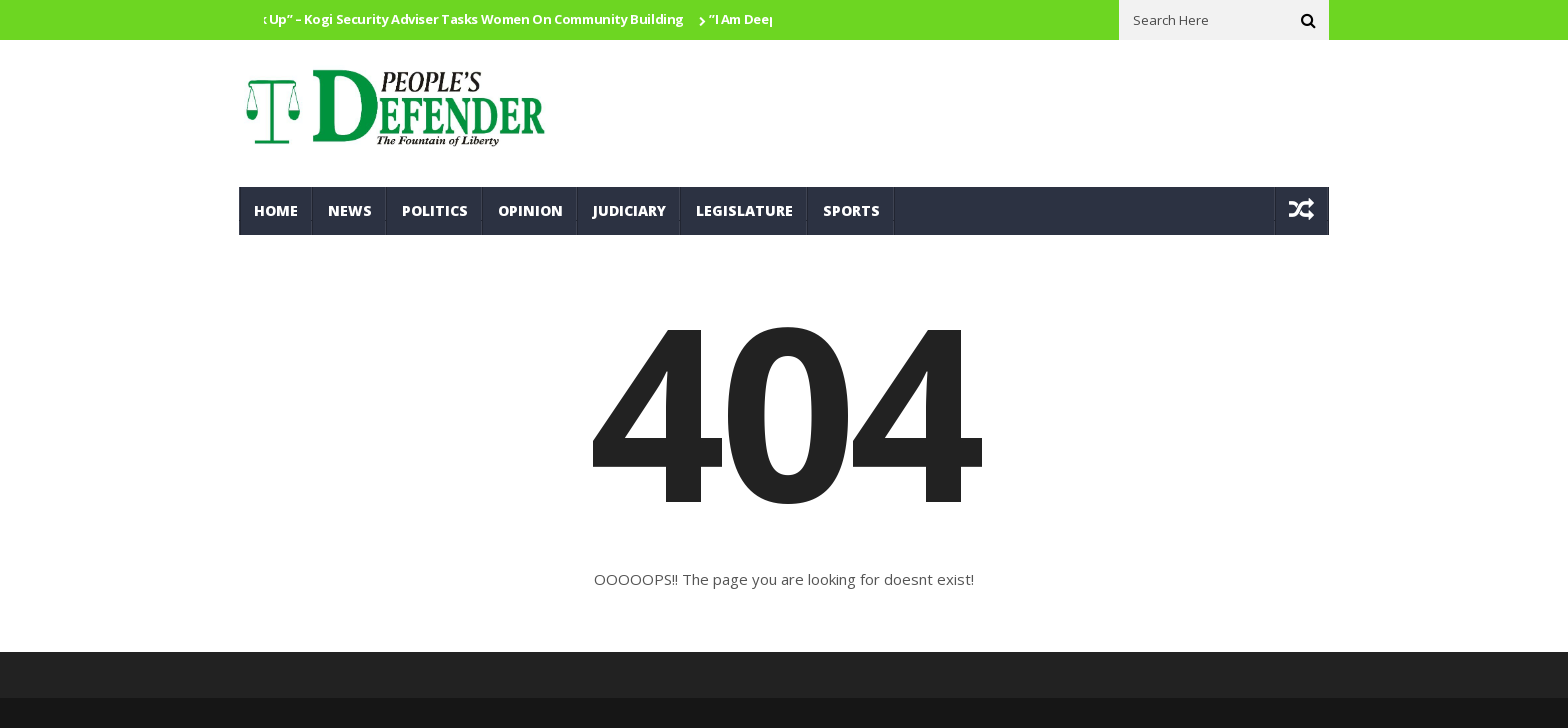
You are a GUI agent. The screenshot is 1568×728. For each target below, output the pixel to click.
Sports (851, 210)
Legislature (744, 210)
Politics (435, 210)
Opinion (530, 210)
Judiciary (629, 210)
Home (276, 210)
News (350, 210)
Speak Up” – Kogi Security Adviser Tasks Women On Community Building (459, 19)
